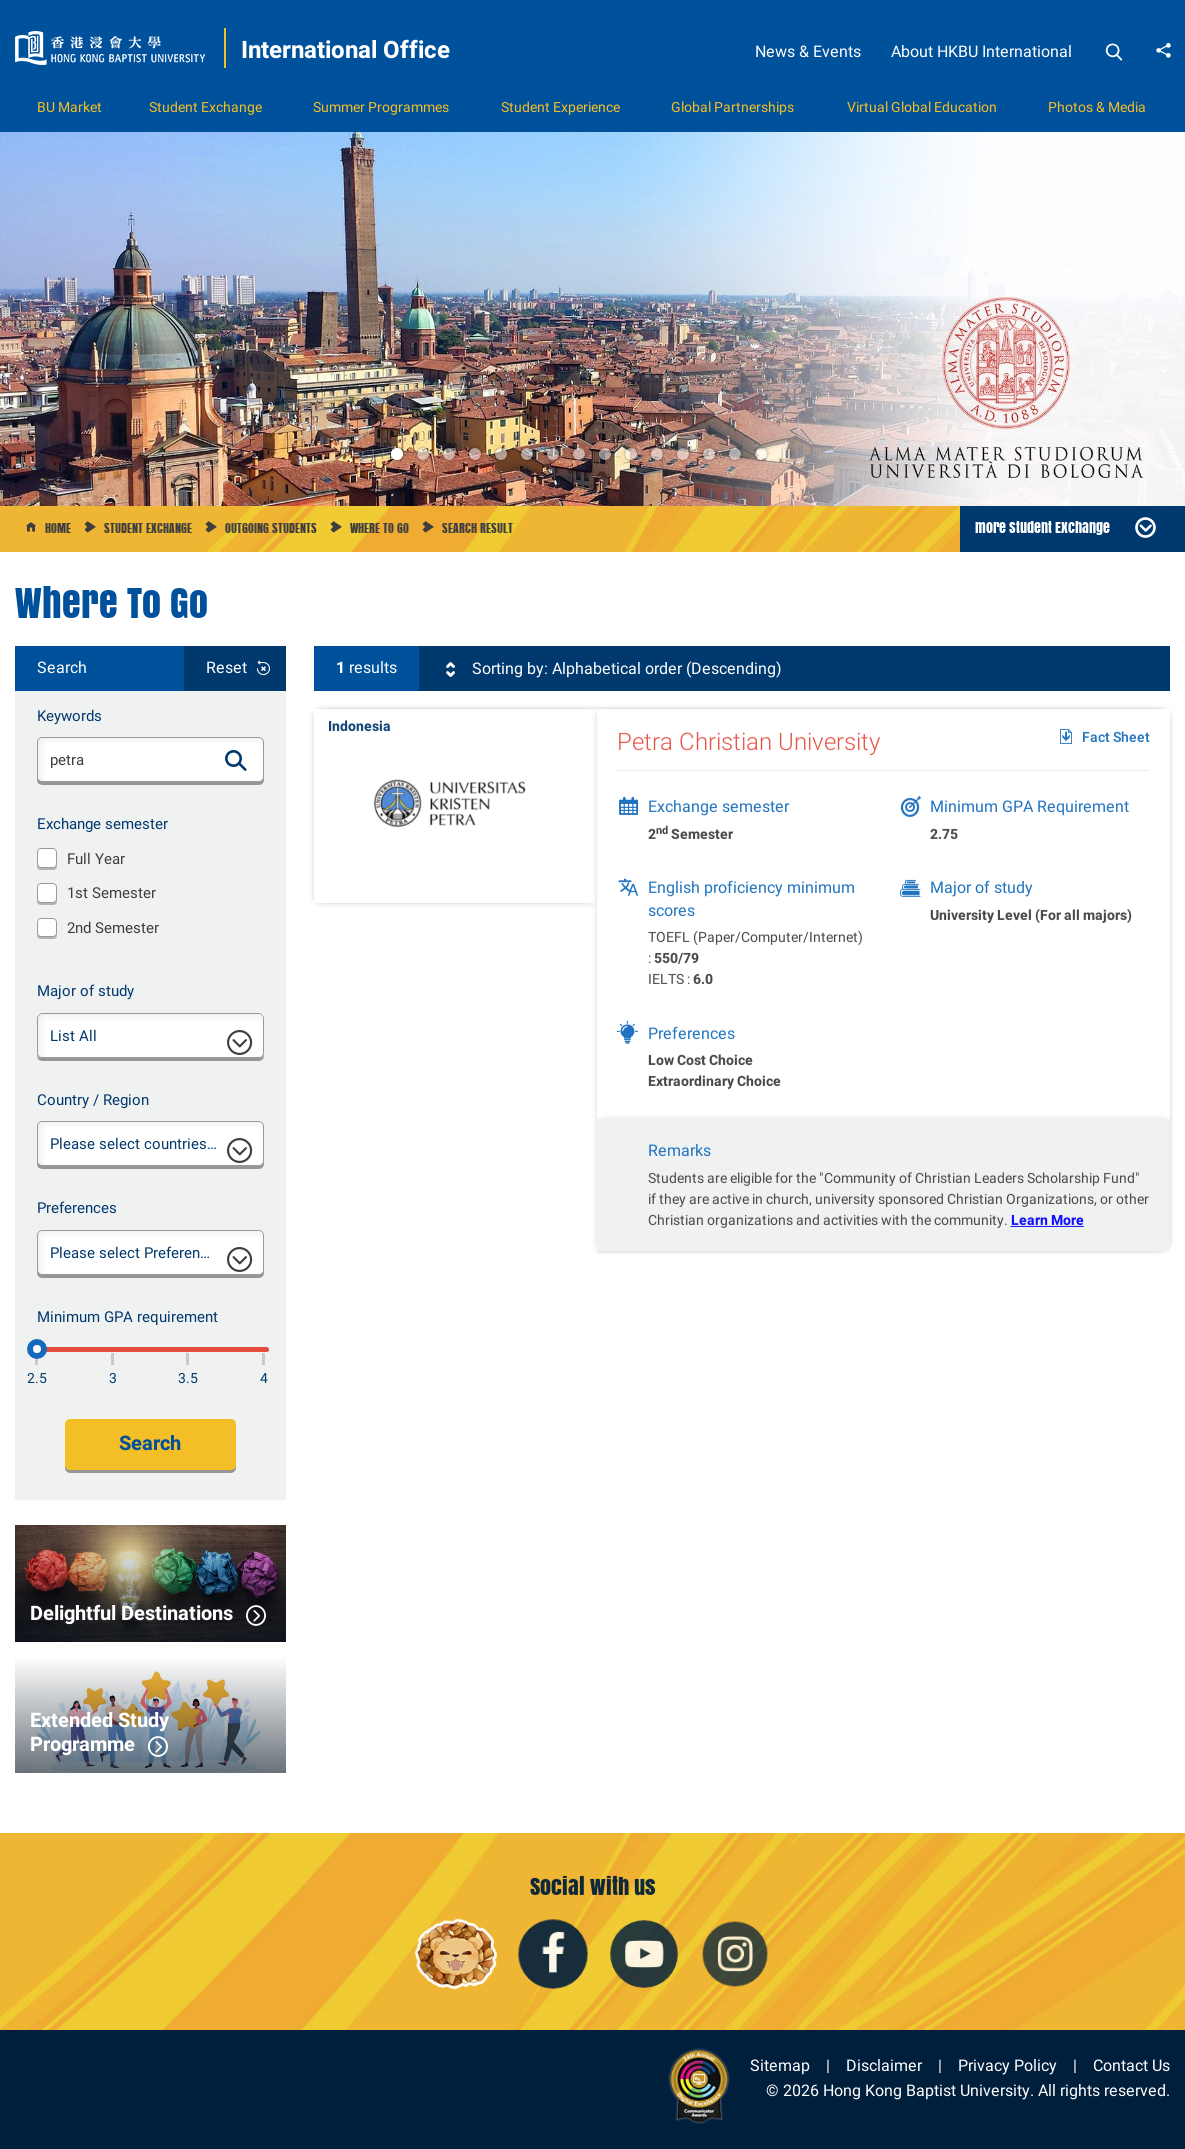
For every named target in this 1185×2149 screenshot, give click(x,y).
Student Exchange (205, 107)
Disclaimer (884, 2065)
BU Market (69, 107)
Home (58, 528)
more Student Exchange (1042, 527)
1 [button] (397, 454)
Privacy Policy (1007, 2065)
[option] (592, 319)
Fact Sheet (1116, 748)
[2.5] (37, 1349)
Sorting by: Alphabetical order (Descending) (611, 668)
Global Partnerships (732, 107)
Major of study (85, 991)
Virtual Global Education (922, 107)
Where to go (379, 528)
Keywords (69, 716)
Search (150, 1443)
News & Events (808, 51)
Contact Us (1131, 2065)
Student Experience (560, 107)
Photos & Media (1097, 107)
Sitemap (780, 2065)
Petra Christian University (748, 752)
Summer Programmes (381, 107)
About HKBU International (981, 51)
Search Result (477, 528)
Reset (226, 667)
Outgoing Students (271, 528)
